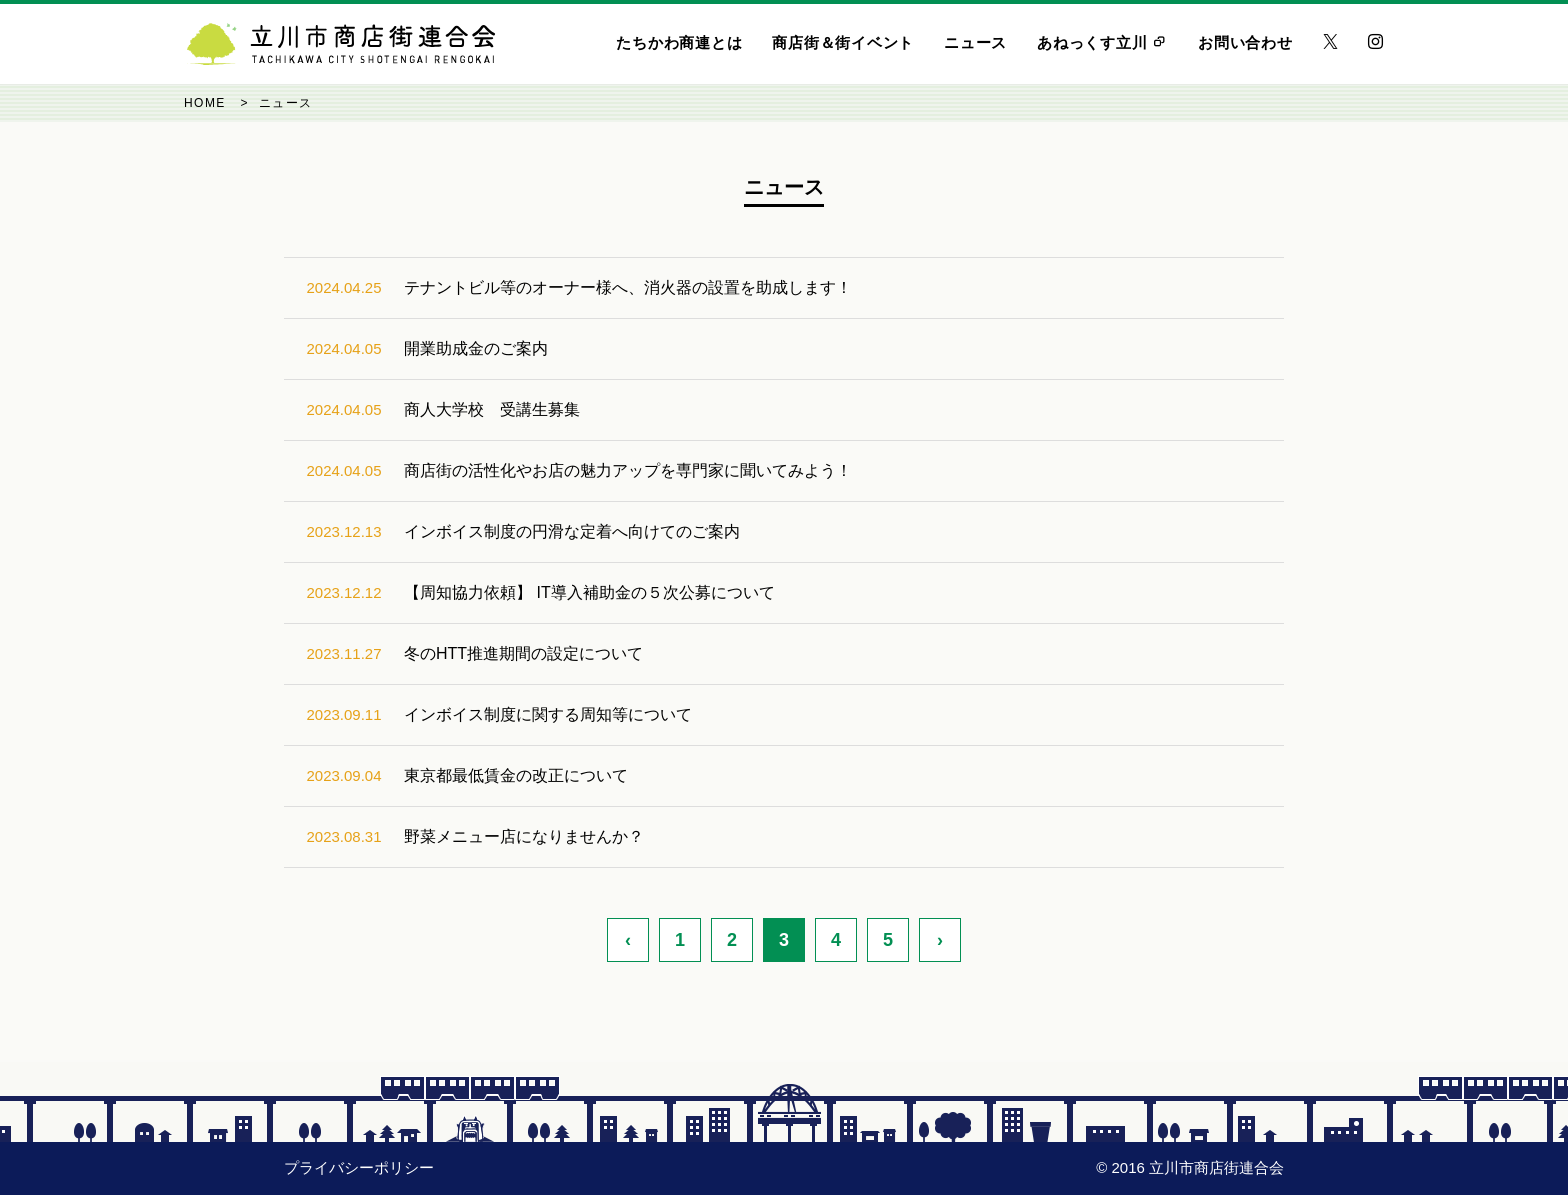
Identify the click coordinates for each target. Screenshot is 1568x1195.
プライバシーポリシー (359, 1167)
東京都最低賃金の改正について (516, 775)
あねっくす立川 (1102, 42)
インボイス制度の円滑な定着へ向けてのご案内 (572, 531)
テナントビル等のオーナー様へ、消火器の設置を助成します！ (628, 287)
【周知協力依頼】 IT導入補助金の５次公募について (589, 592)
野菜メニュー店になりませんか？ (524, 836)
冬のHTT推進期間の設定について (523, 653)
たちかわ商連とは (679, 42)
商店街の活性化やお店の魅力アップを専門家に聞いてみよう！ (628, 470)
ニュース (975, 42)
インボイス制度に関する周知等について (548, 714)
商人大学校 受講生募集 (492, 409)
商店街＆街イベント (843, 42)
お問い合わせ (1245, 42)
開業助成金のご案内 (476, 348)
